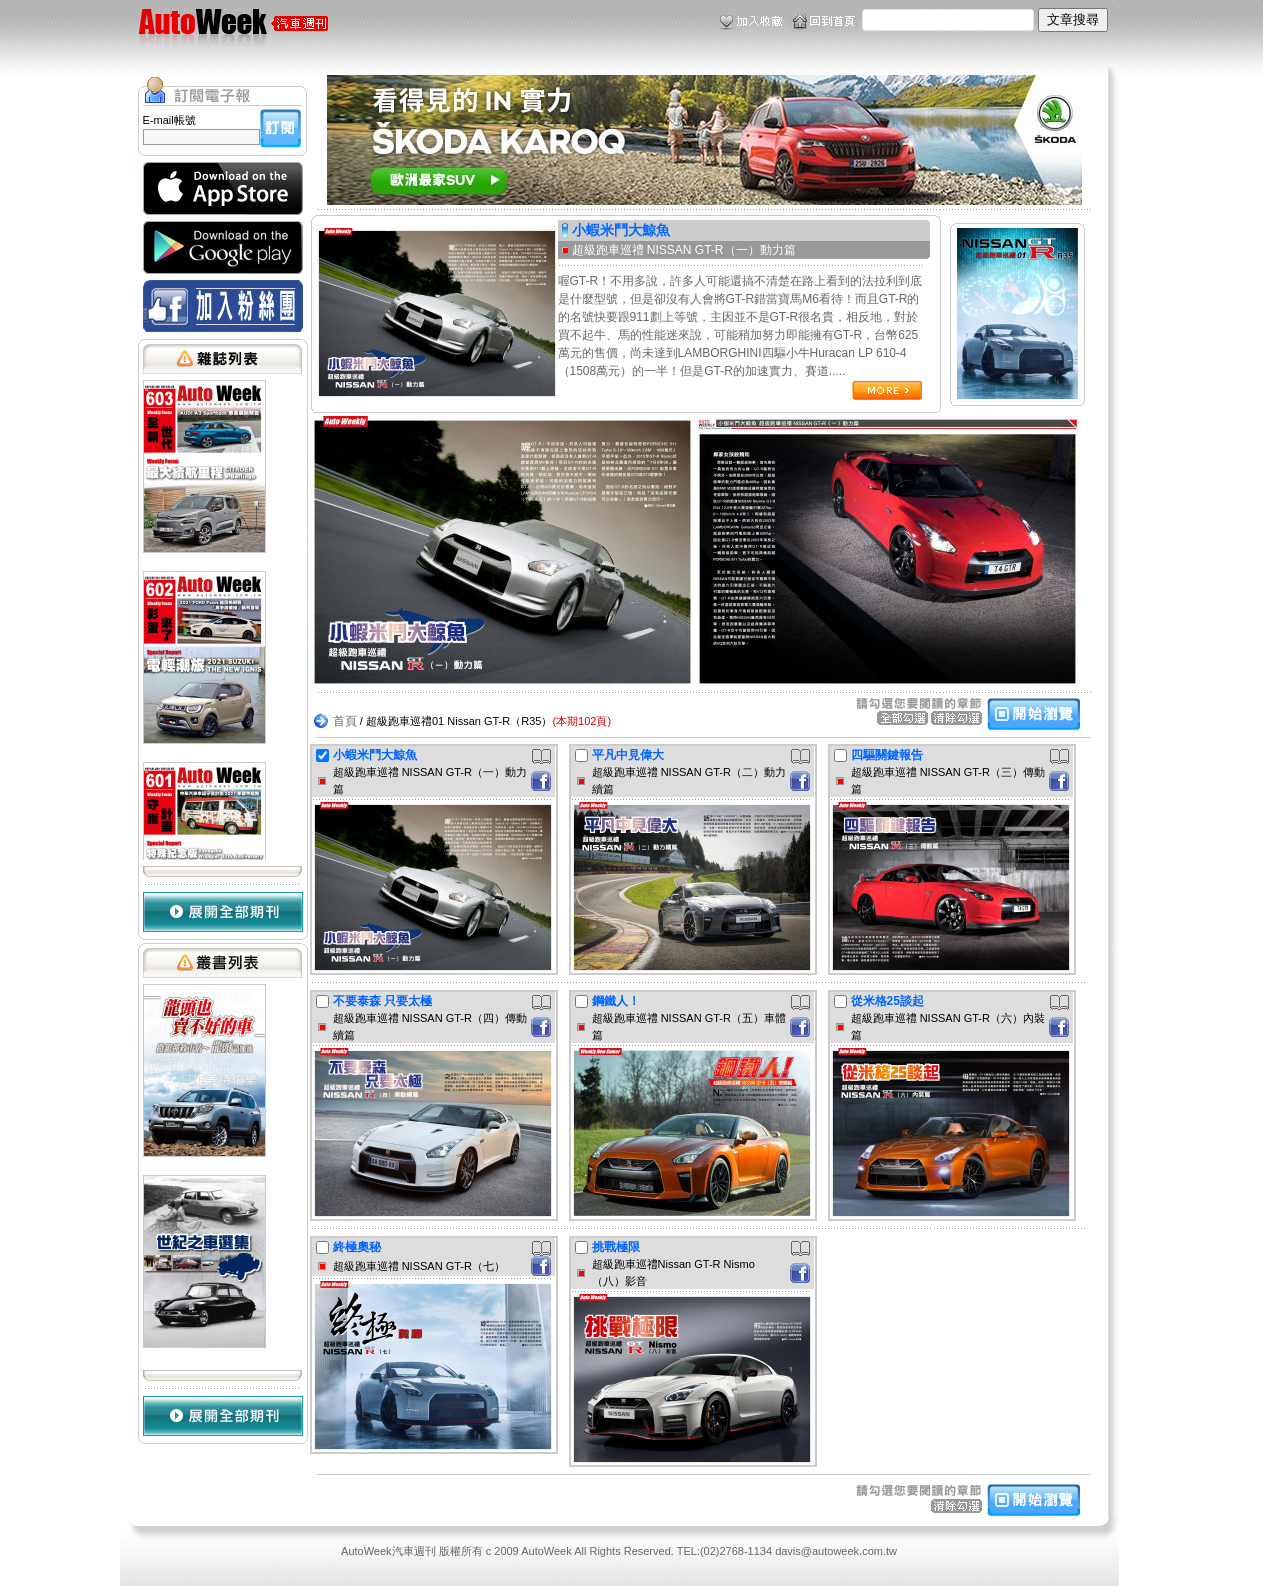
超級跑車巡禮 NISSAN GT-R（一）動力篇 (684, 250)
